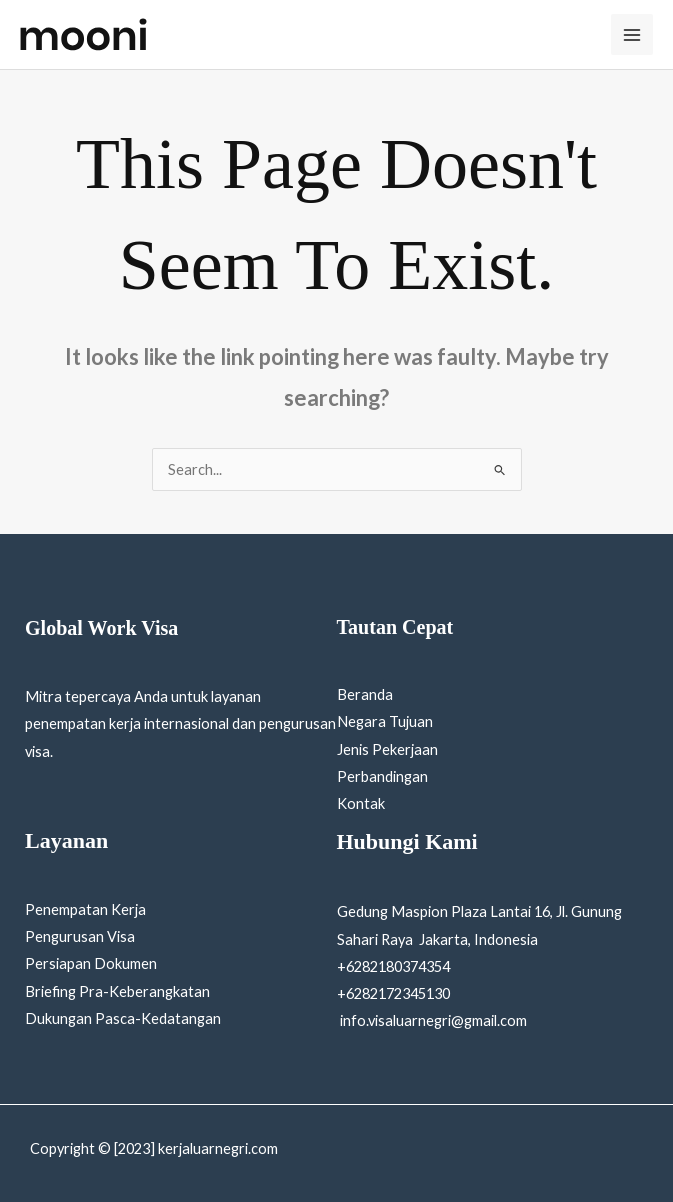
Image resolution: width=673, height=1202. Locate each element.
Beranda (365, 694)
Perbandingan (382, 776)
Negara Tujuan (385, 721)
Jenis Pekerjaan (387, 749)
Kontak (361, 803)
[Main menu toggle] (632, 35)
